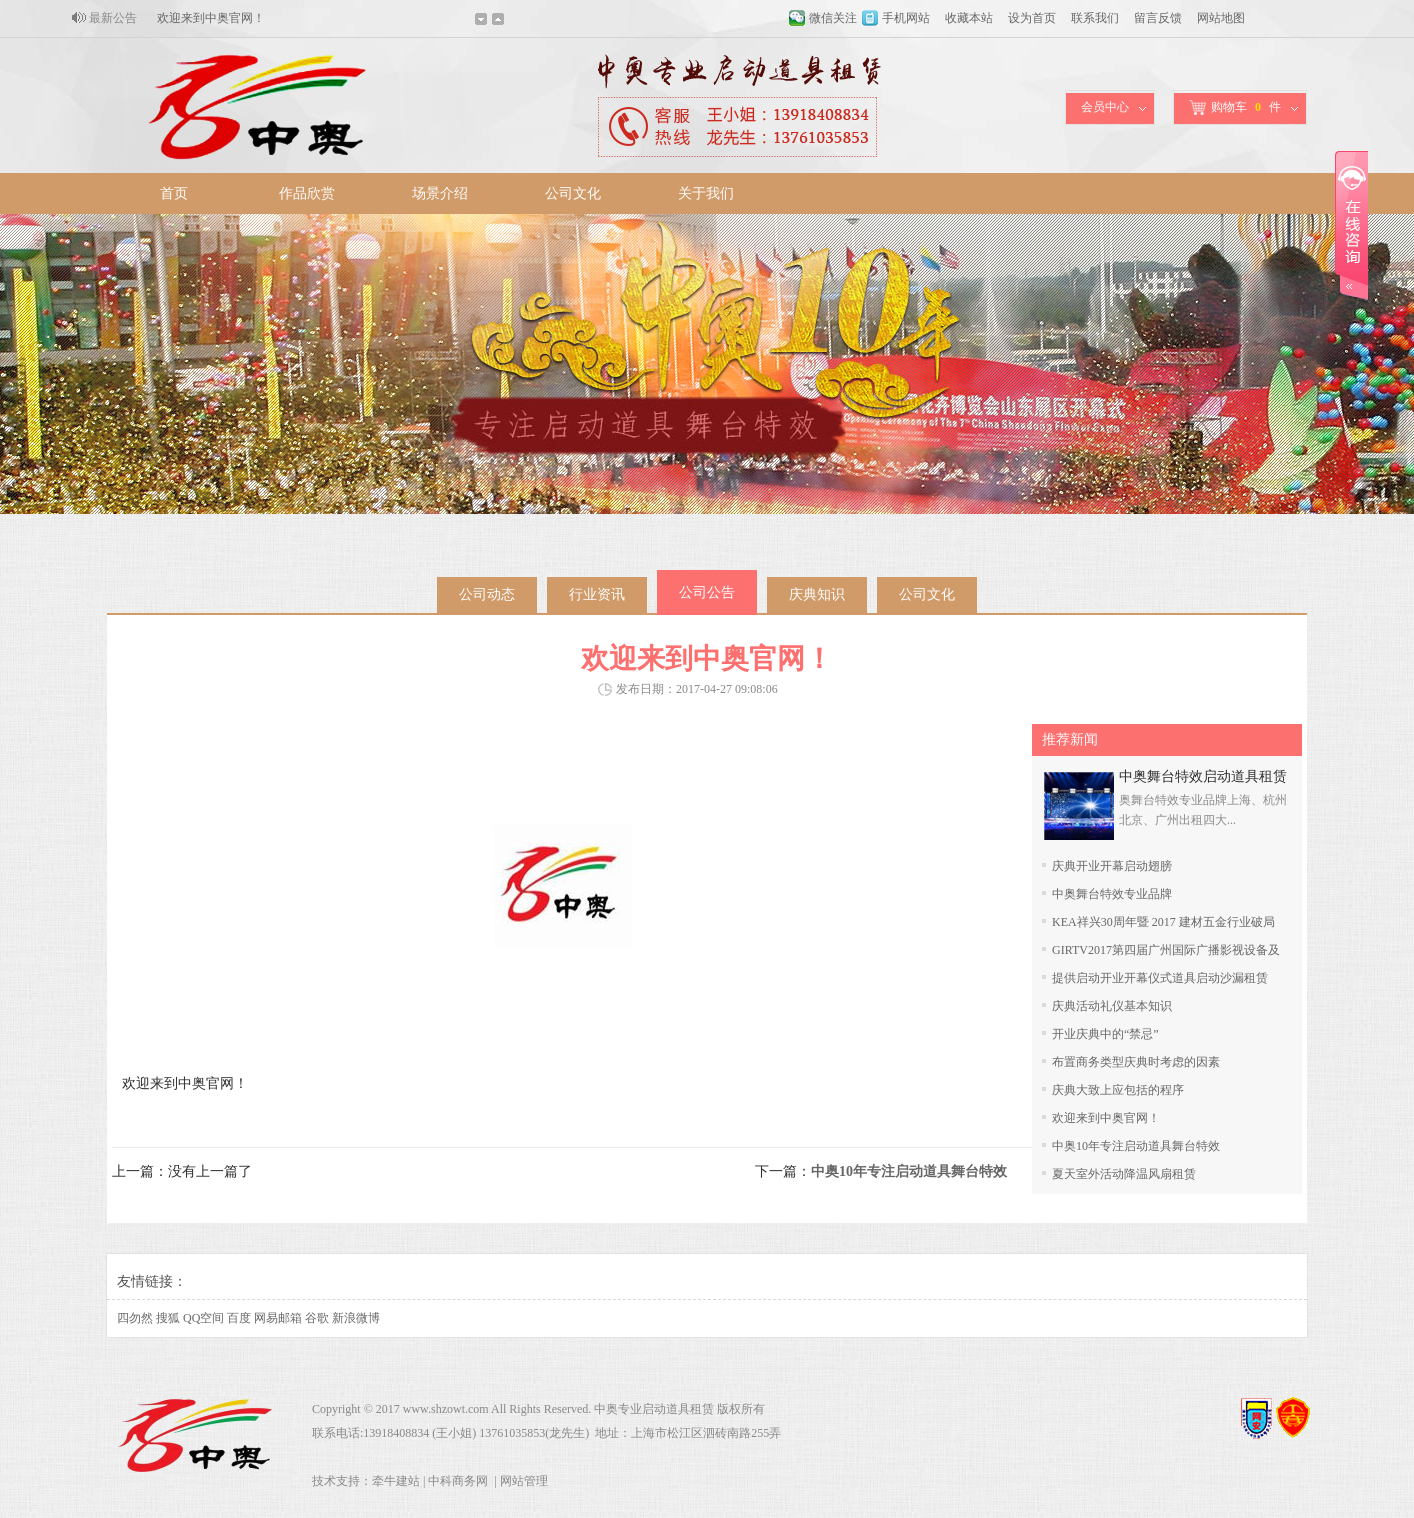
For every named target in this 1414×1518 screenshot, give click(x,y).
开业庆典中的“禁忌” (1105, 1034)
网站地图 (1221, 18)
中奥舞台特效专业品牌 (1112, 894)
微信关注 (833, 18)
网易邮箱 (278, 1318)
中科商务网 (458, 1481)
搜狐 (168, 1318)
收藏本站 (969, 18)
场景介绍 (440, 193)
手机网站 (906, 18)
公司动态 (487, 594)
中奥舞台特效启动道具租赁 (1203, 776)
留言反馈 (1158, 18)
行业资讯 (597, 594)
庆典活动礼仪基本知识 (1112, 1006)
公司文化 (573, 193)
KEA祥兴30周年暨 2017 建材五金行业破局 (1163, 922)
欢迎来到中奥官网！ (211, 18)
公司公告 (707, 592)
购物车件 (1235, 107)
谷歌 (317, 1318)
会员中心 (1105, 107)
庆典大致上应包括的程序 (1118, 1090)
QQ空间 (203, 1318)
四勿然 (135, 1318)
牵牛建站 (396, 1481)
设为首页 (1032, 18)
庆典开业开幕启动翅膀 (1112, 866)
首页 (174, 193)
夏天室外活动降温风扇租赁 (1124, 1174)
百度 (239, 1318)
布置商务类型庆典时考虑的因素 (1136, 1062)
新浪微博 (356, 1318)
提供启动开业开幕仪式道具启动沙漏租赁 (1160, 978)
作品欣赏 (307, 193)
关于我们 (706, 193)
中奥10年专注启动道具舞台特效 (1136, 1146)
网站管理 (524, 1481)
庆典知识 (817, 594)
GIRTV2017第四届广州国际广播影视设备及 (1166, 950)
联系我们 (1095, 18)
